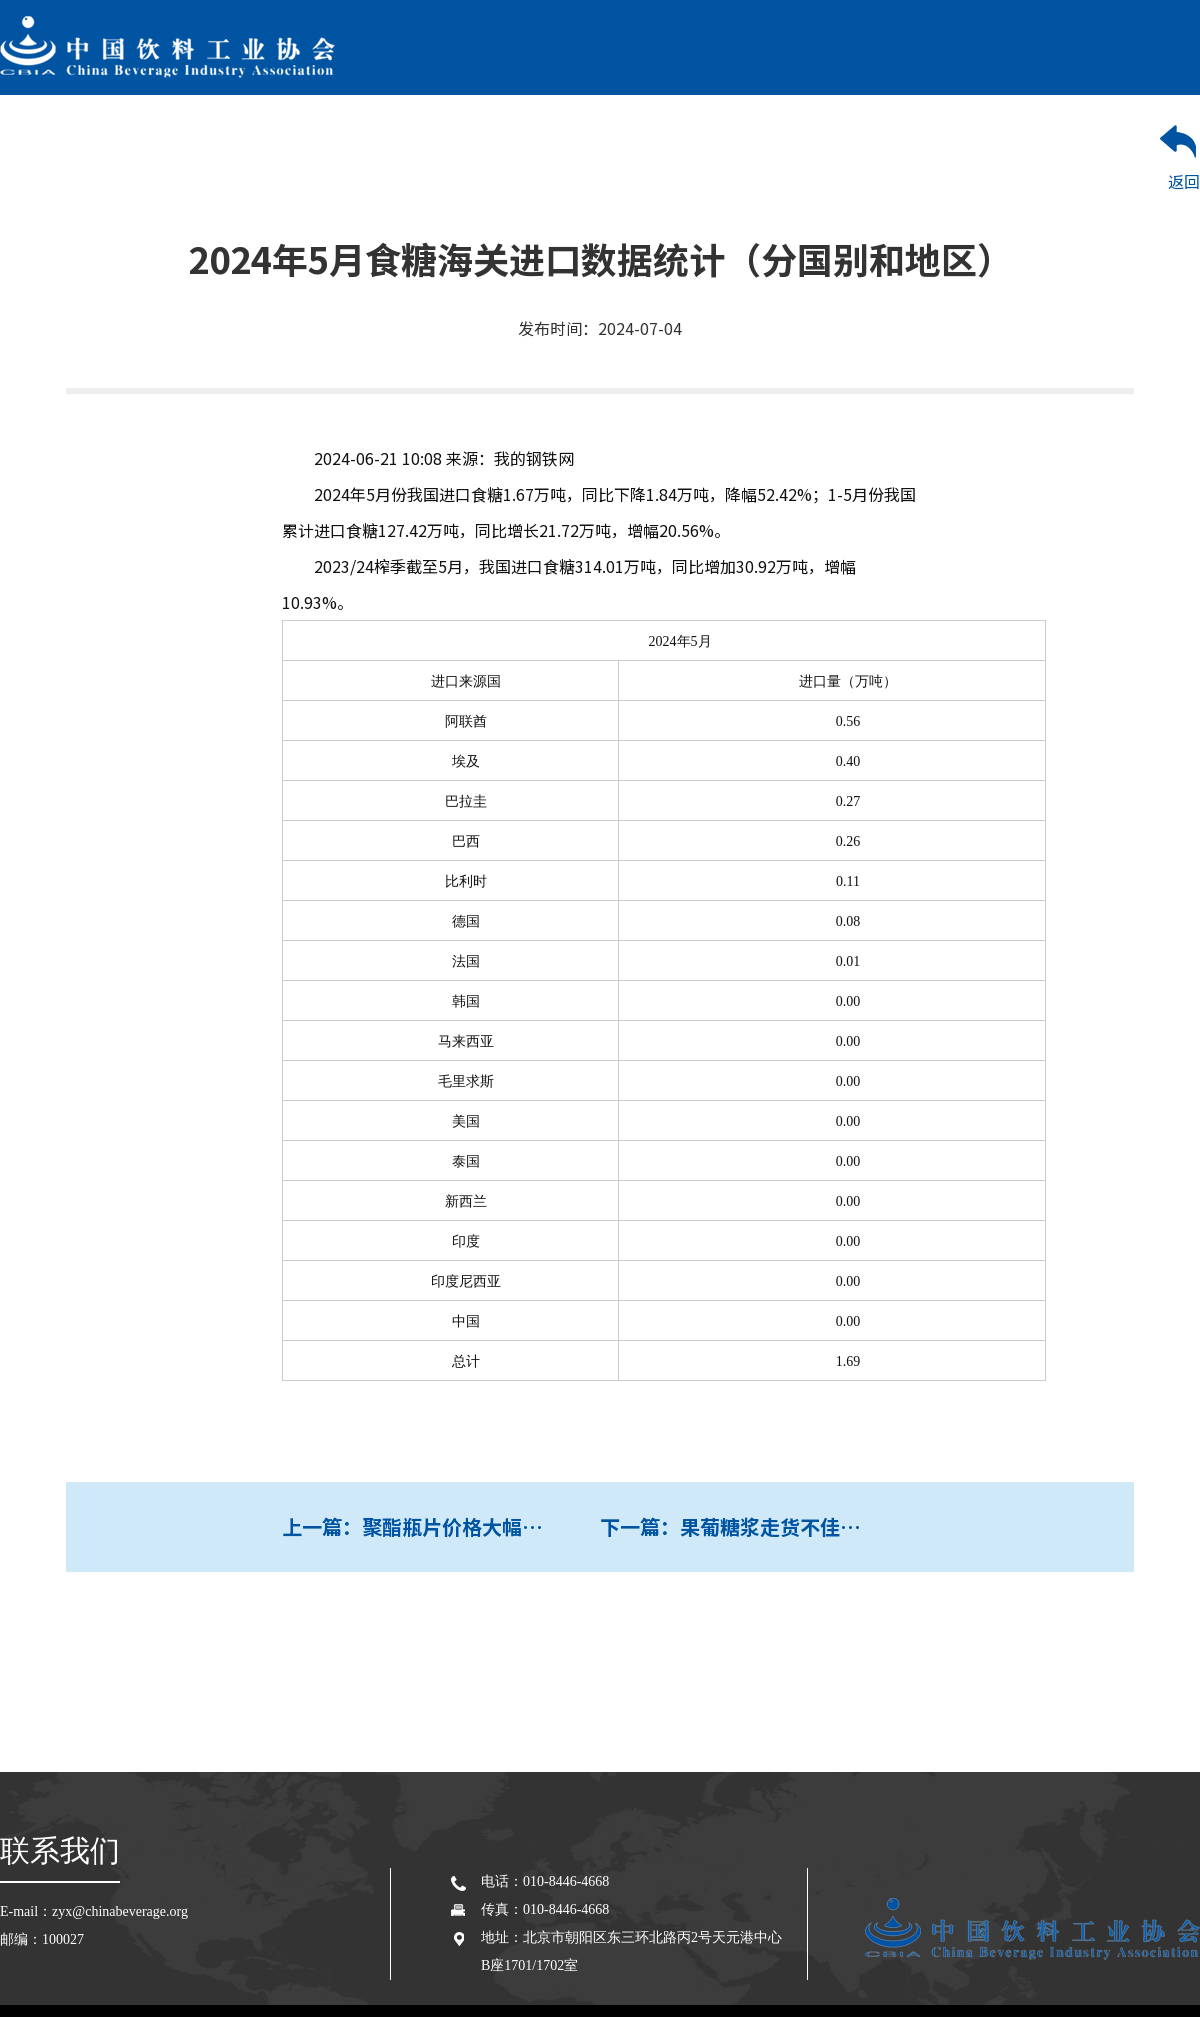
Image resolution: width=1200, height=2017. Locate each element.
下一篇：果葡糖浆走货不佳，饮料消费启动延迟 (759, 1526)
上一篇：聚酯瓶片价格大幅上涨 (422, 1526)
